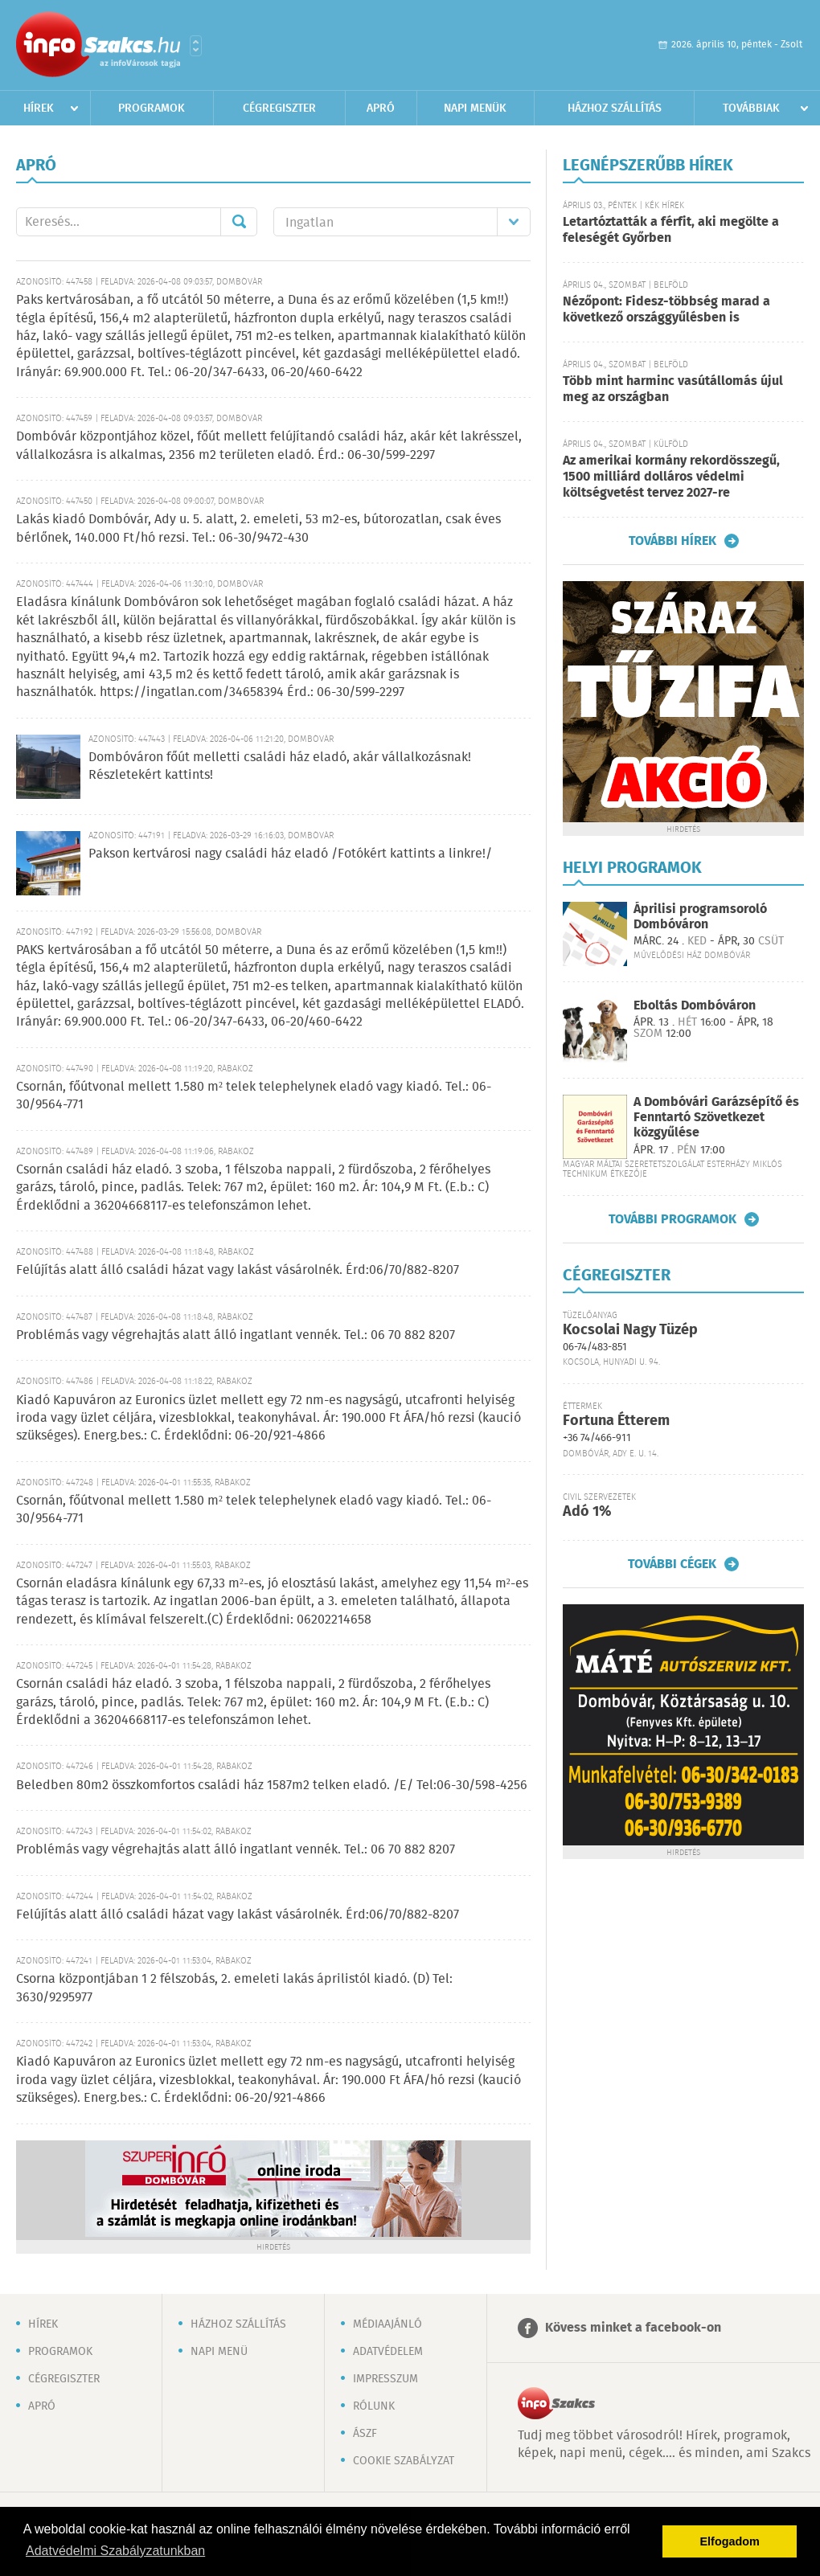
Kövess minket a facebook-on (633, 2328)
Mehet (238, 221)
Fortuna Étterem (616, 1421)
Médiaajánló (387, 2324)
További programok (672, 1219)
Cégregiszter (279, 108)
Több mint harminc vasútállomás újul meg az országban (673, 389)
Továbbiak (751, 108)
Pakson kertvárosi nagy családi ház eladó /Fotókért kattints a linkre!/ (290, 854)
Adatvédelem (388, 2352)
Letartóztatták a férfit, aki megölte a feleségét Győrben (671, 230)
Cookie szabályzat (403, 2461)
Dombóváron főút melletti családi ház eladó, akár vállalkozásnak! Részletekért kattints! (279, 766)
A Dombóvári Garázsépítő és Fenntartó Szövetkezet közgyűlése (716, 1117)
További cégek (672, 1564)
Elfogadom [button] (730, 2541)
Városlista (196, 45)
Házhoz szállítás (615, 108)
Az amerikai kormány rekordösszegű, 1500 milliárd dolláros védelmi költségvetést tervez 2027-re (671, 477)
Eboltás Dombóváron (694, 1006)
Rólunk (374, 2406)
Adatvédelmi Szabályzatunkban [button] (115, 2551)
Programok (151, 108)
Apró (381, 108)
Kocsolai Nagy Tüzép (630, 1330)
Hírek (38, 108)
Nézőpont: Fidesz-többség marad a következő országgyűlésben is (666, 310)
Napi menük (475, 108)
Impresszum (385, 2379)
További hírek (672, 541)
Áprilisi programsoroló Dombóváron (700, 917)
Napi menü (219, 2352)
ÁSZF (365, 2434)
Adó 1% (587, 1512)
